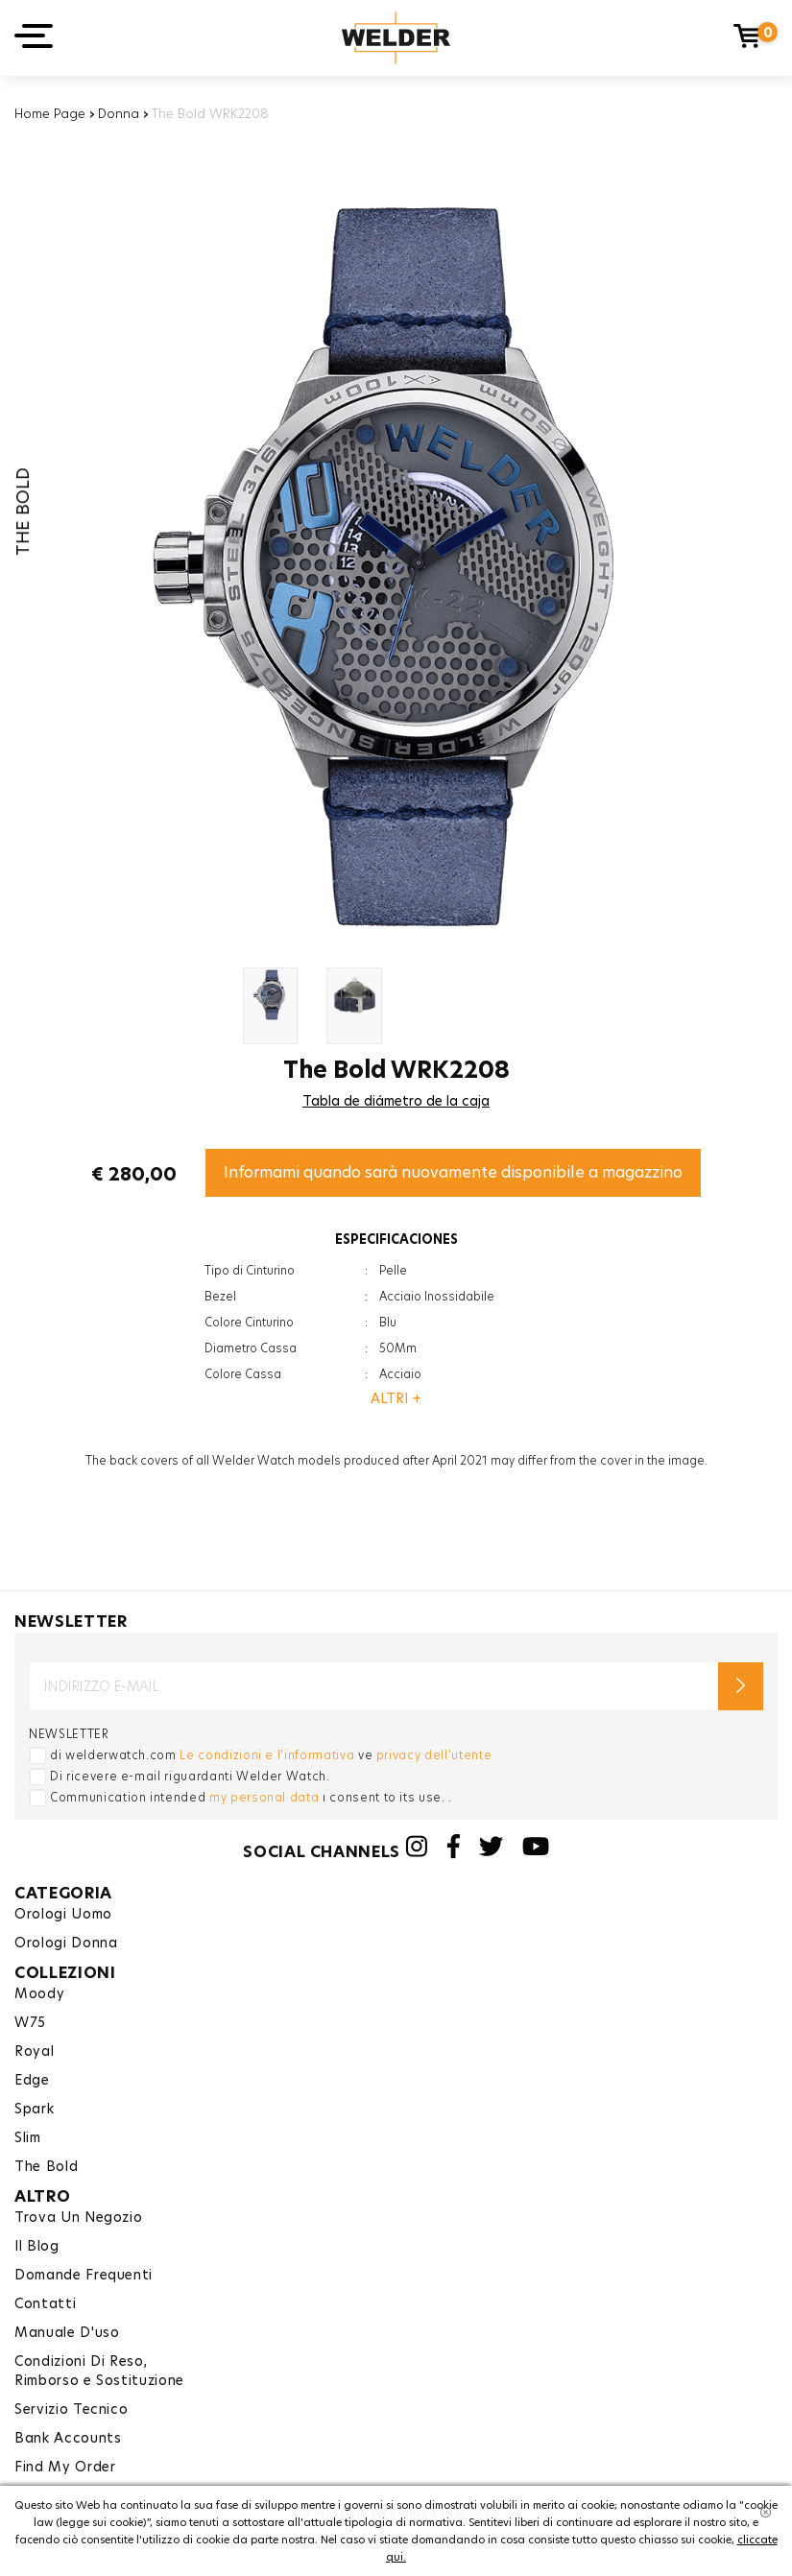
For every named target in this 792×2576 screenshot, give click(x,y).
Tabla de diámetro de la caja (396, 1100)
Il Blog (37, 2245)
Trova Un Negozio (78, 2217)
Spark (34, 2108)
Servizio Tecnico (71, 2409)
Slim (27, 2137)
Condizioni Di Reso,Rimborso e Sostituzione (99, 2370)
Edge (32, 2079)
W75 (30, 2022)
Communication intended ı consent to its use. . (251, 1797)
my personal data (264, 1797)
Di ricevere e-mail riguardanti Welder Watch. (190, 1776)
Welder (396, 38)
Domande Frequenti (83, 2274)
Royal (34, 2051)
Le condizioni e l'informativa (267, 1755)
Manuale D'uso (66, 2332)
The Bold (46, 2166)
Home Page (49, 113)
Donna (118, 113)
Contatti (45, 2303)
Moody (39, 1993)
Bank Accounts (67, 2437)
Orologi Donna (65, 1942)
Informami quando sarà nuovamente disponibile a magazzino (453, 1172)
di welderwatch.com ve (271, 1755)
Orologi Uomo (63, 1913)
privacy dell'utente (434, 1755)
